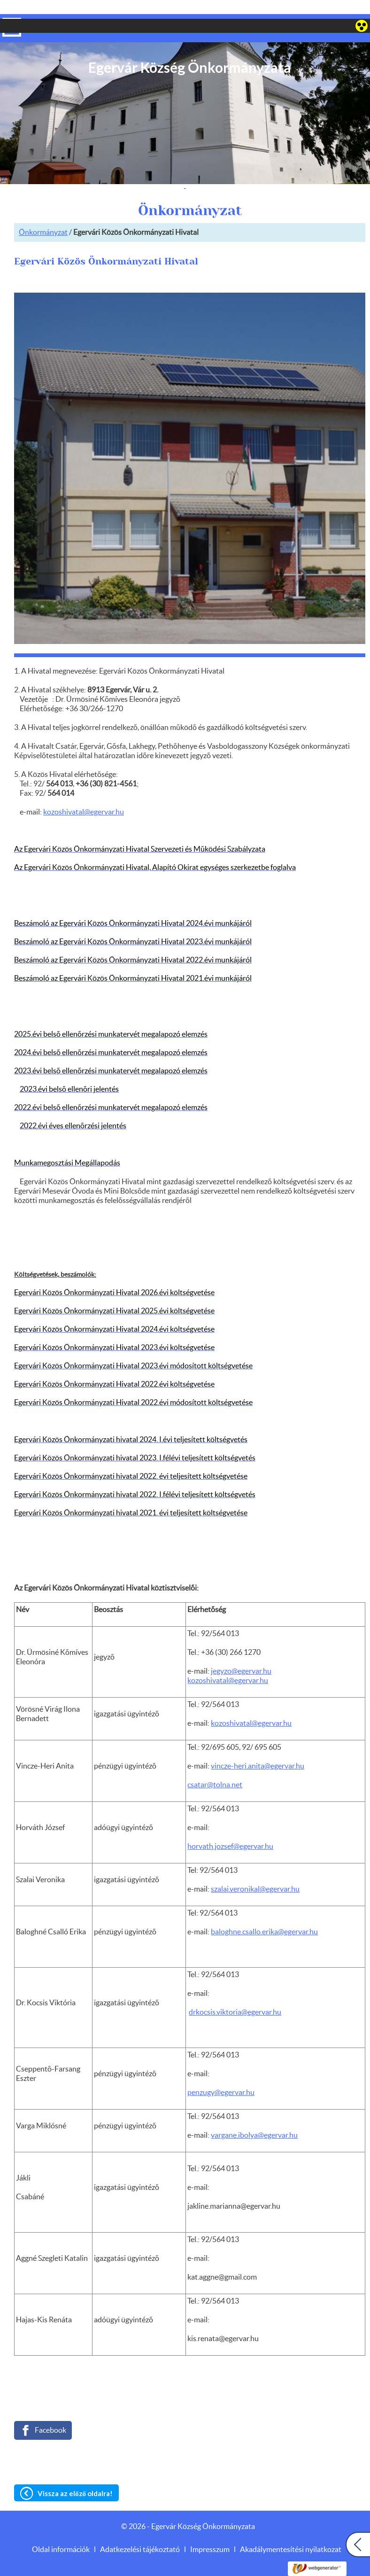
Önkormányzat (43, 213)
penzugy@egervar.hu (220, 2074)
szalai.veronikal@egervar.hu (255, 1870)
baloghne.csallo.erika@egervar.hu (264, 1913)
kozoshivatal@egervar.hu (227, 1662)
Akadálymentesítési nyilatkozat (290, 2531)
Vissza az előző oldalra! (75, 2474)
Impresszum (210, 2531)
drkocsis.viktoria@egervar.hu (235, 1993)
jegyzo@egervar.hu (241, 1652)
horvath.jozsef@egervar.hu (230, 1827)
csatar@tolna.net (214, 1766)
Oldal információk (61, 2531)
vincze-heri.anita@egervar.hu (257, 1747)
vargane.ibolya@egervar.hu (254, 2116)
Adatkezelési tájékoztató (140, 2531)
